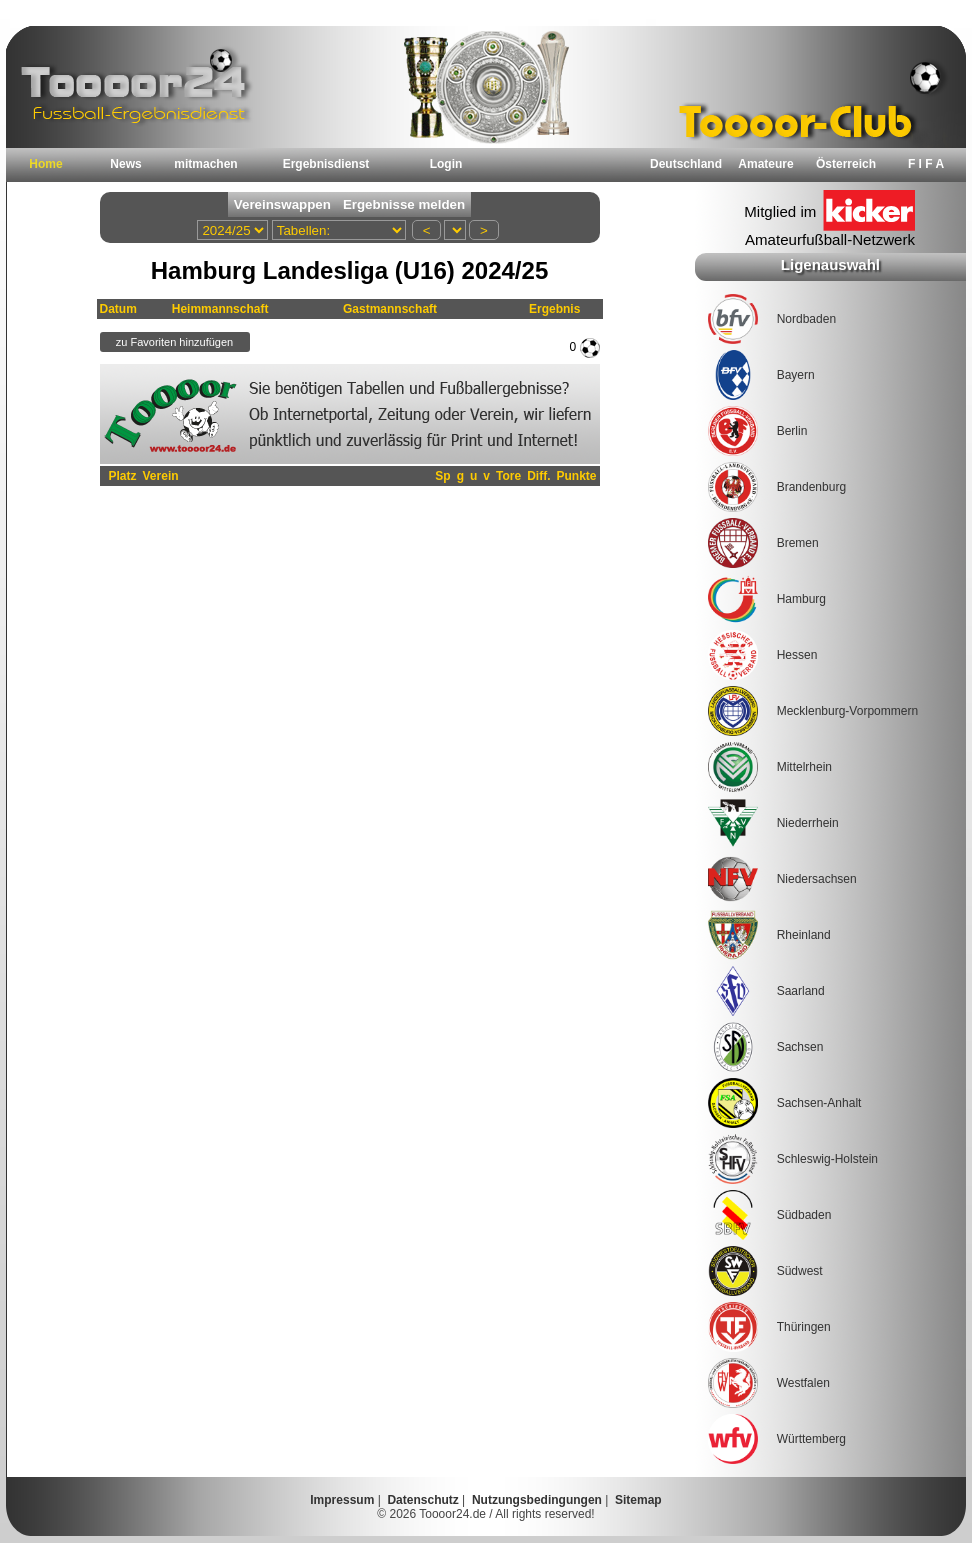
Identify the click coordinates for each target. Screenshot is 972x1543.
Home (45, 164)
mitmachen (205, 164)
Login (446, 164)
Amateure (765, 164)
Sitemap (638, 1500)
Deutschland (686, 164)
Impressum (342, 1500)
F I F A (926, 164)
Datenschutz (422, 1500)
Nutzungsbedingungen (537, 1500)
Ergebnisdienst (326, 164)
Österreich (846, 164)
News (125, 164)
